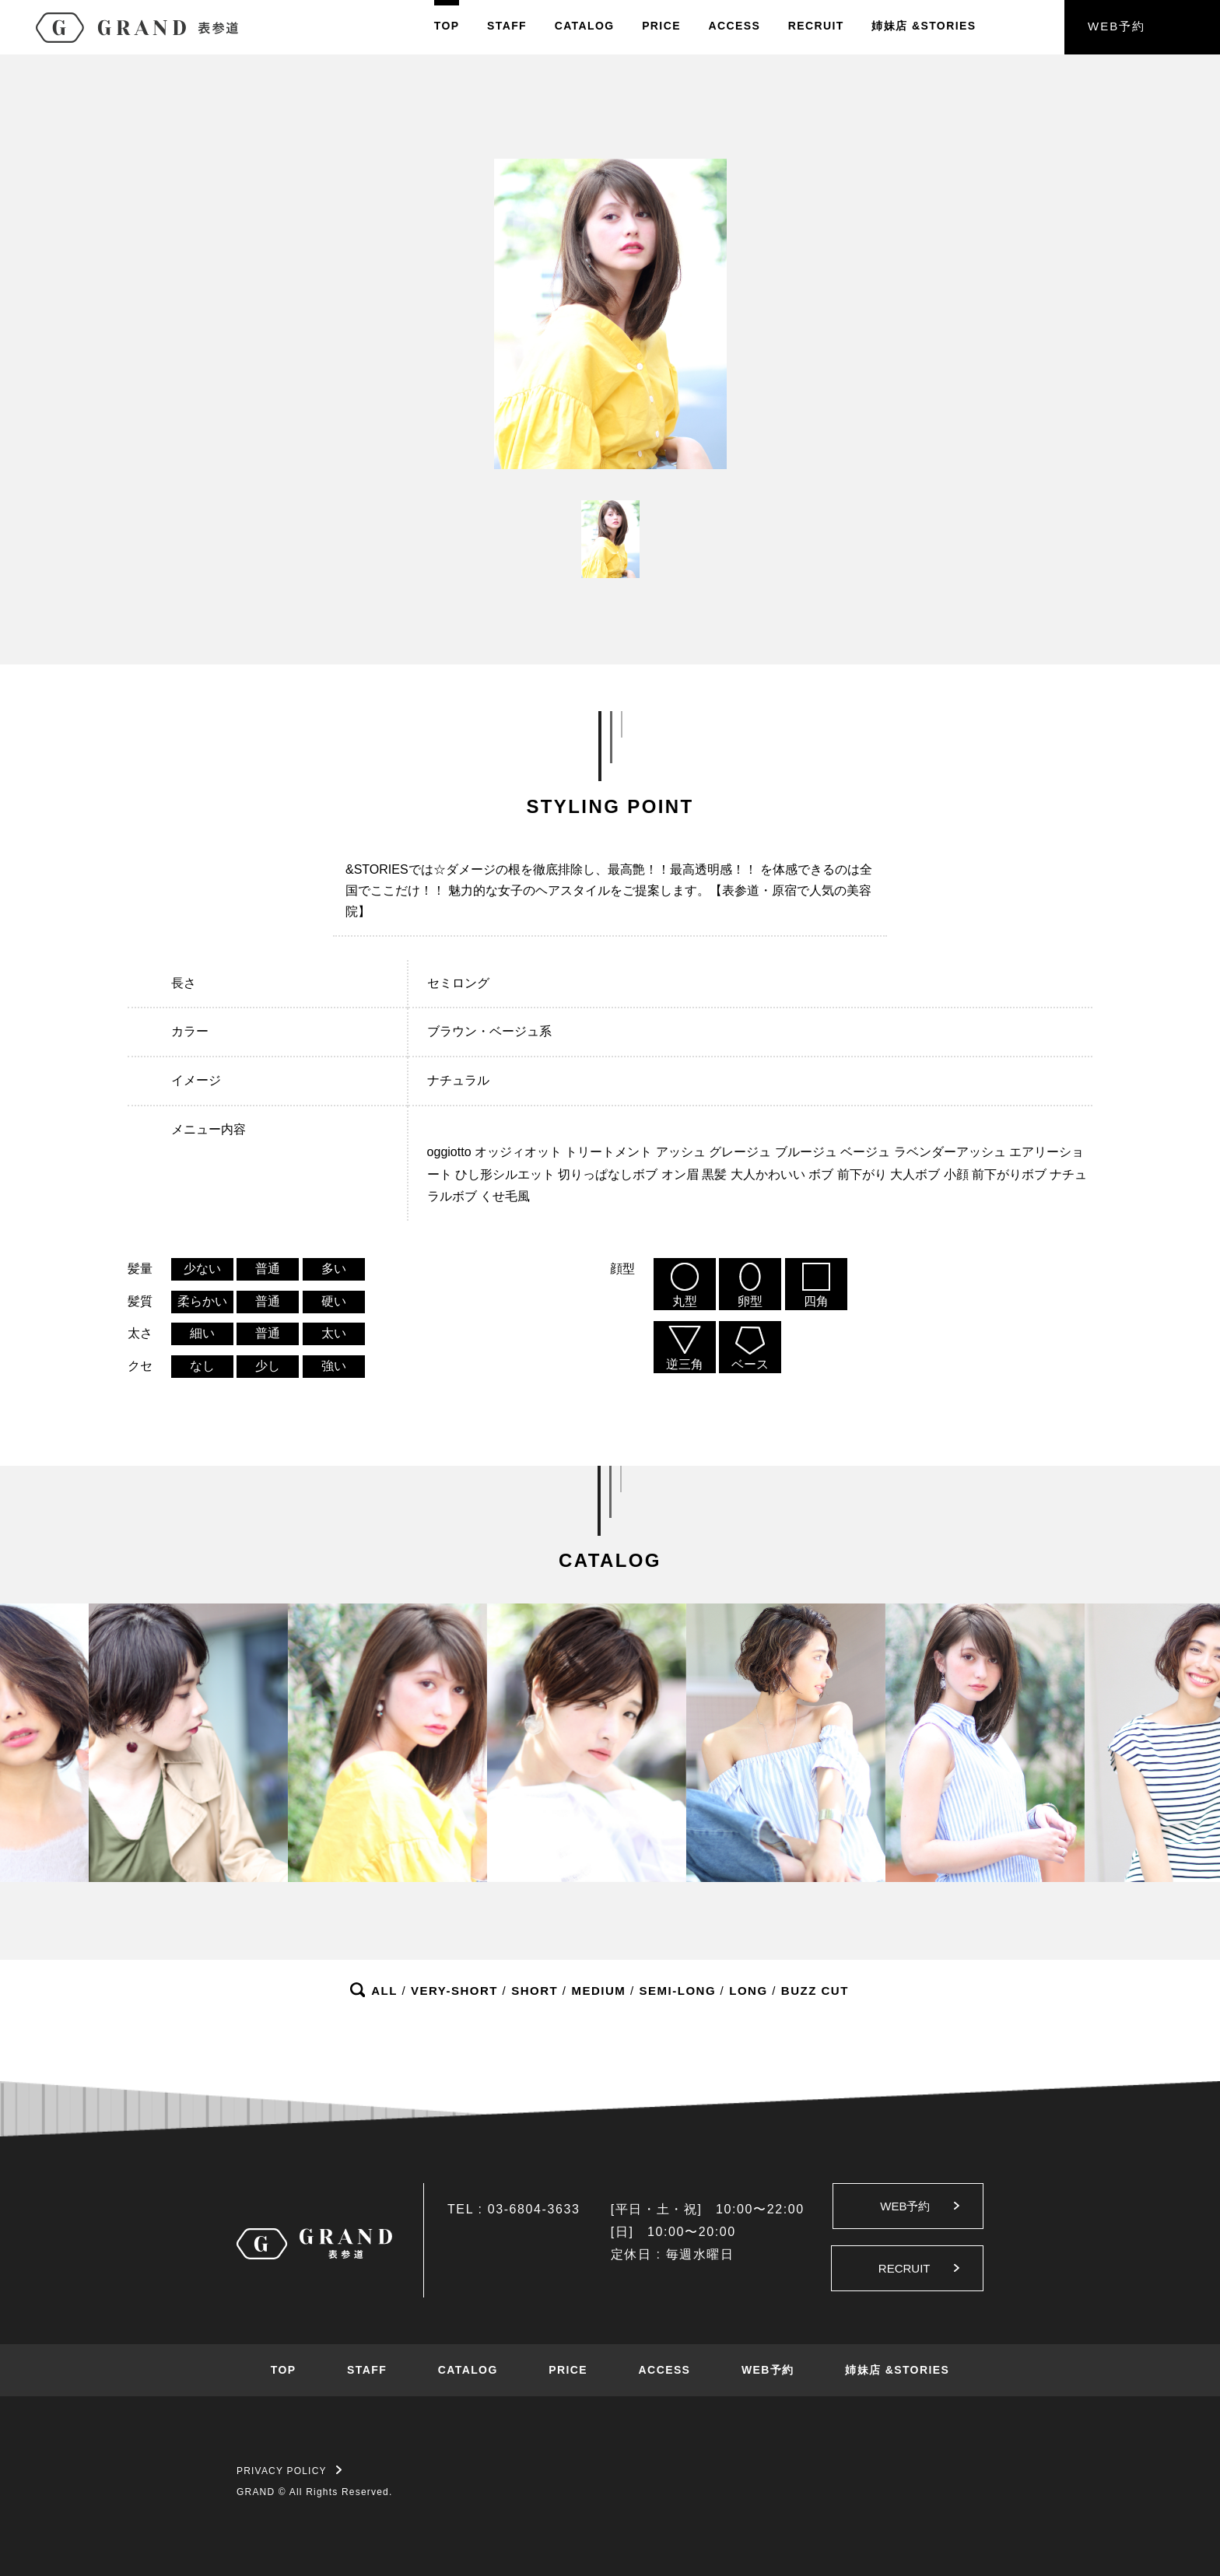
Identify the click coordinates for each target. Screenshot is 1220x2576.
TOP (447, 25)
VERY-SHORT (454, 1990)
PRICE (661, 25)
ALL (384, 1990)
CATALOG (585, 25)
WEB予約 (1116, 26)
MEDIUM (598, 1990)
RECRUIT (816, 25)
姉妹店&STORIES (923, 25)
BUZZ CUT (815, 1990)
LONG (748, 1990)
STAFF (507, 25)
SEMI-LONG (678, 1990)
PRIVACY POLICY (289, 2471)
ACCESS (734, 25)
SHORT (534, 1990)
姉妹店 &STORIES (897, 2370)
